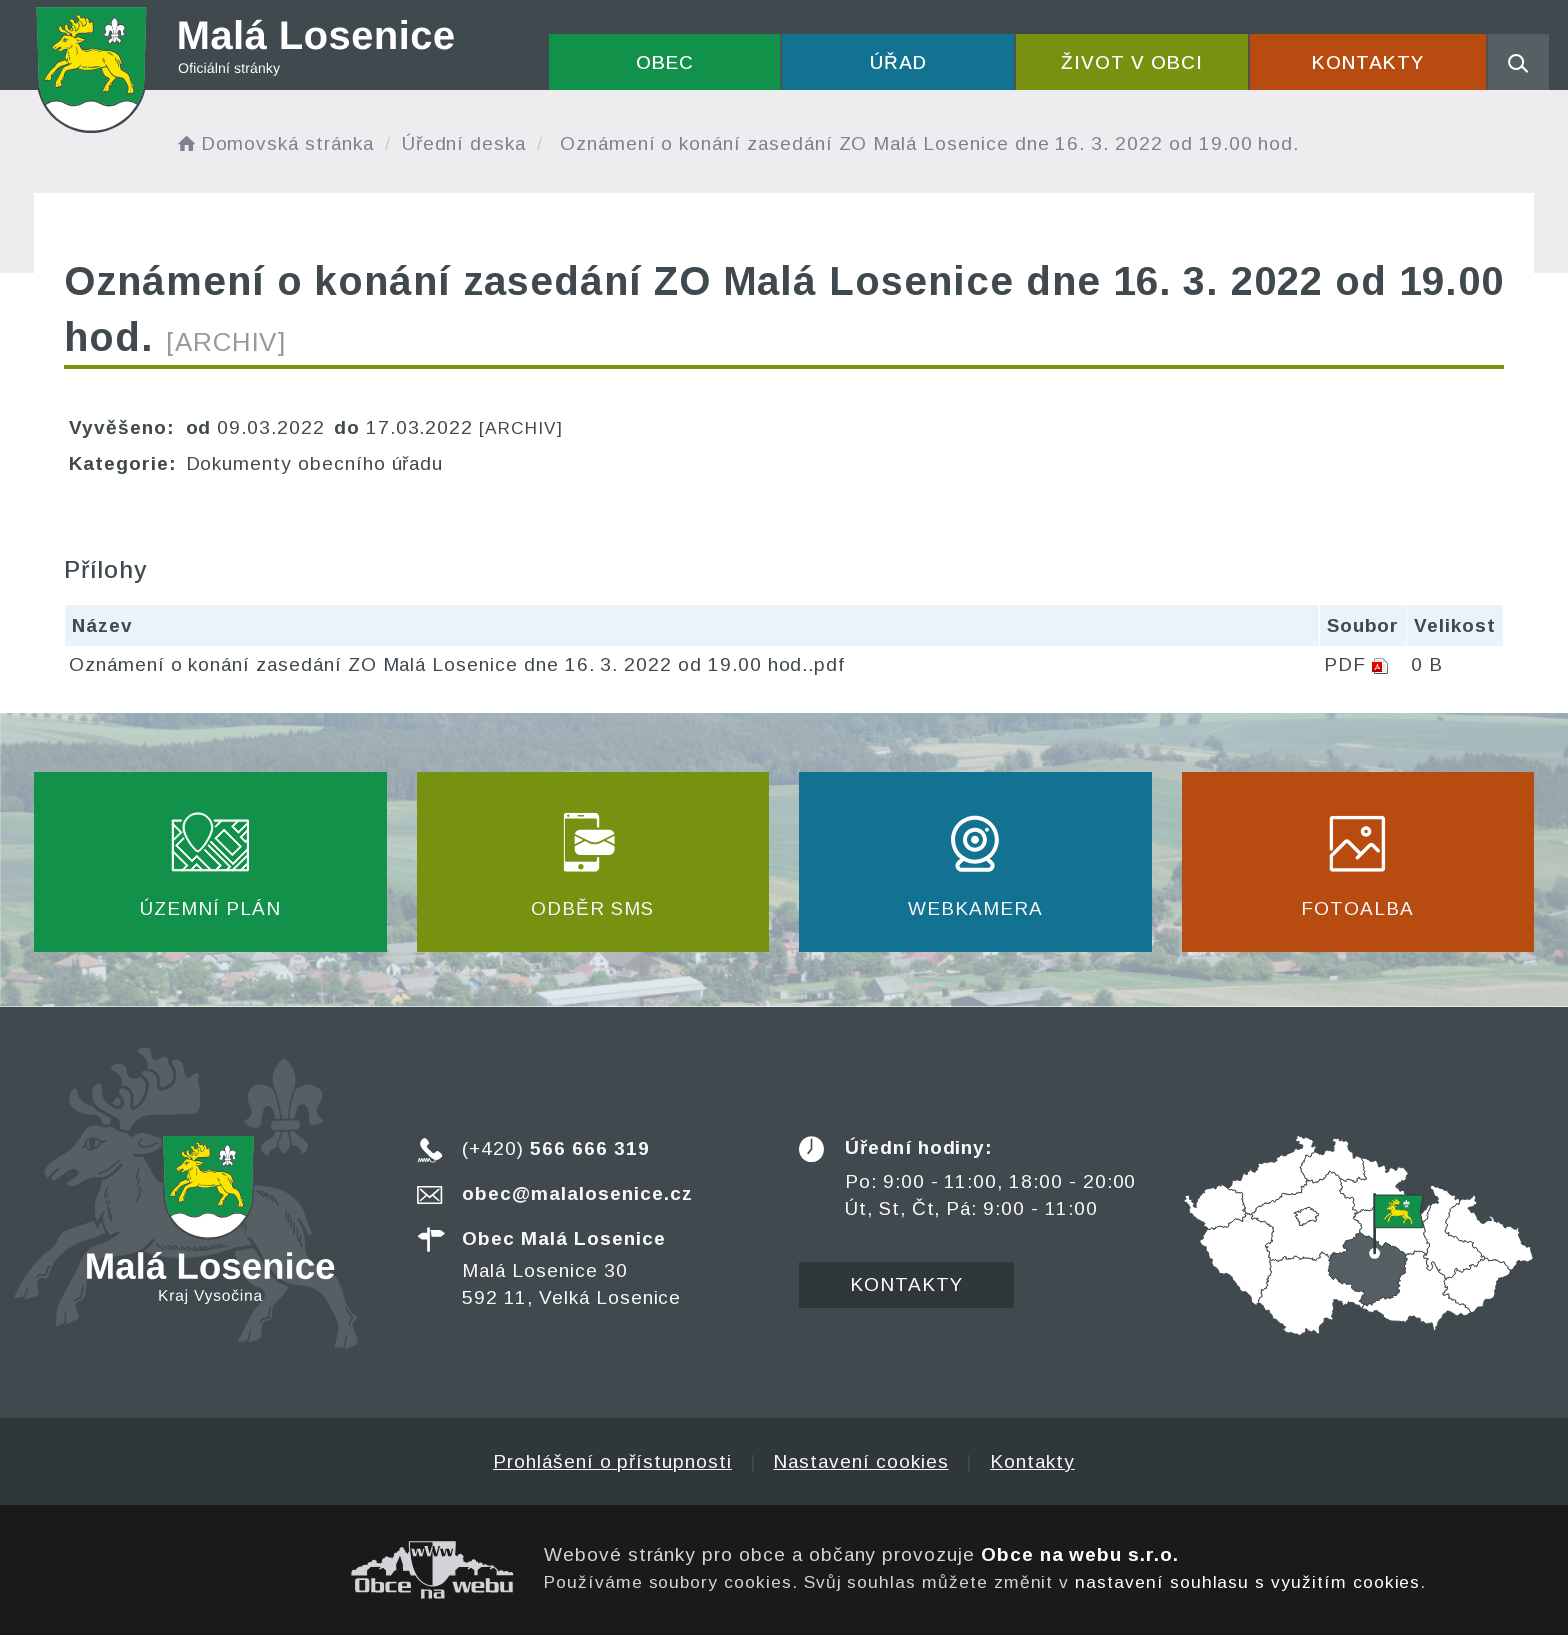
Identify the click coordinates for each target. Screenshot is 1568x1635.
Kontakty (1368, 62)
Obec (665, 62)
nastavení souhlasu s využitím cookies (1247, 1582)
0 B (1427, 664)
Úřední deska (464, 143)
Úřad (898, 62)
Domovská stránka (274, 143)
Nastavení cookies (860, 1461)
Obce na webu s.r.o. (1080, 1554)
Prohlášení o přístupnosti (612, 1461)
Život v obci (1131, 62)
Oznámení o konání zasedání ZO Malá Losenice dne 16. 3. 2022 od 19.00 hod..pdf (457, 664)
